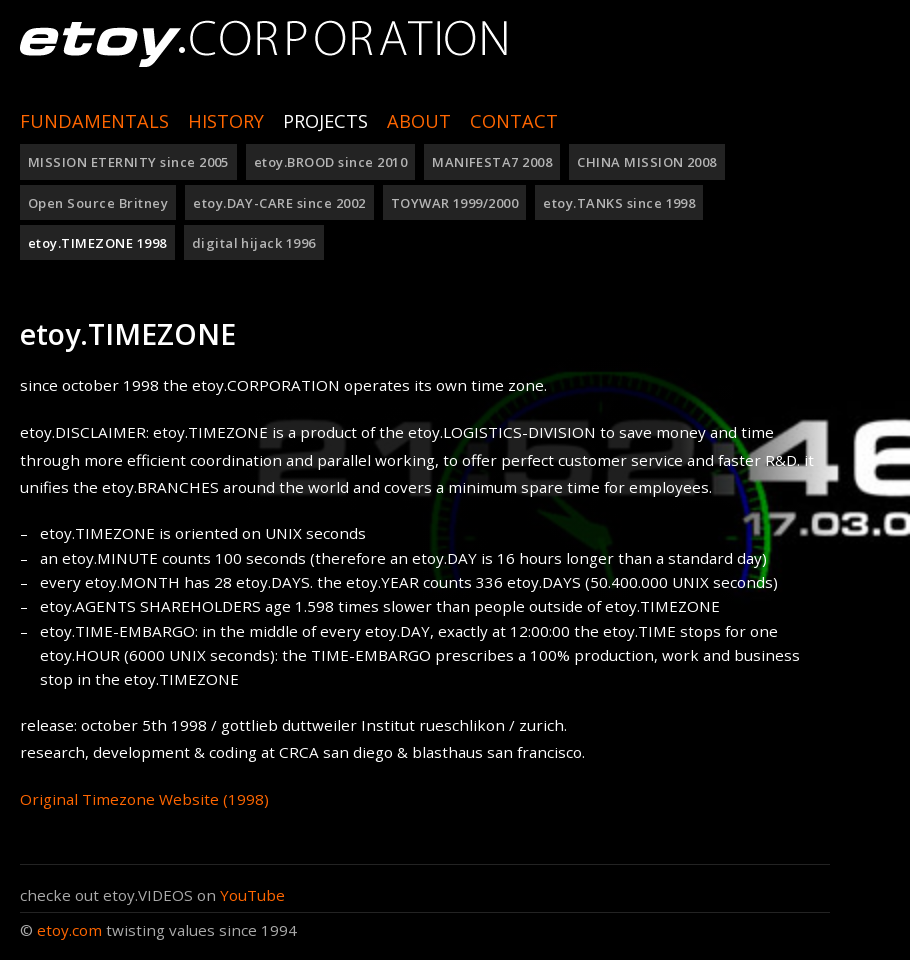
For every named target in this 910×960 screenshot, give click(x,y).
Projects (325, 121)
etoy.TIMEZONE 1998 (97, 243)
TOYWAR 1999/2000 (455, 203)
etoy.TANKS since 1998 (619, 203)
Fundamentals (94, 121)
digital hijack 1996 (254, 243)
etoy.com (69, 930)
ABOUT (419, 121)
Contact (514, 121)
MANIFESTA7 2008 (492, 162)
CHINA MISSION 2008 (647, 162)
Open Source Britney (98, 203)
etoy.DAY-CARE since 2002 (279, 203)
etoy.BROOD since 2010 (330, 162)
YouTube (252, 895)
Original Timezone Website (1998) (144, 799)
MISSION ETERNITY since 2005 (128, 162)
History (226, 121)
